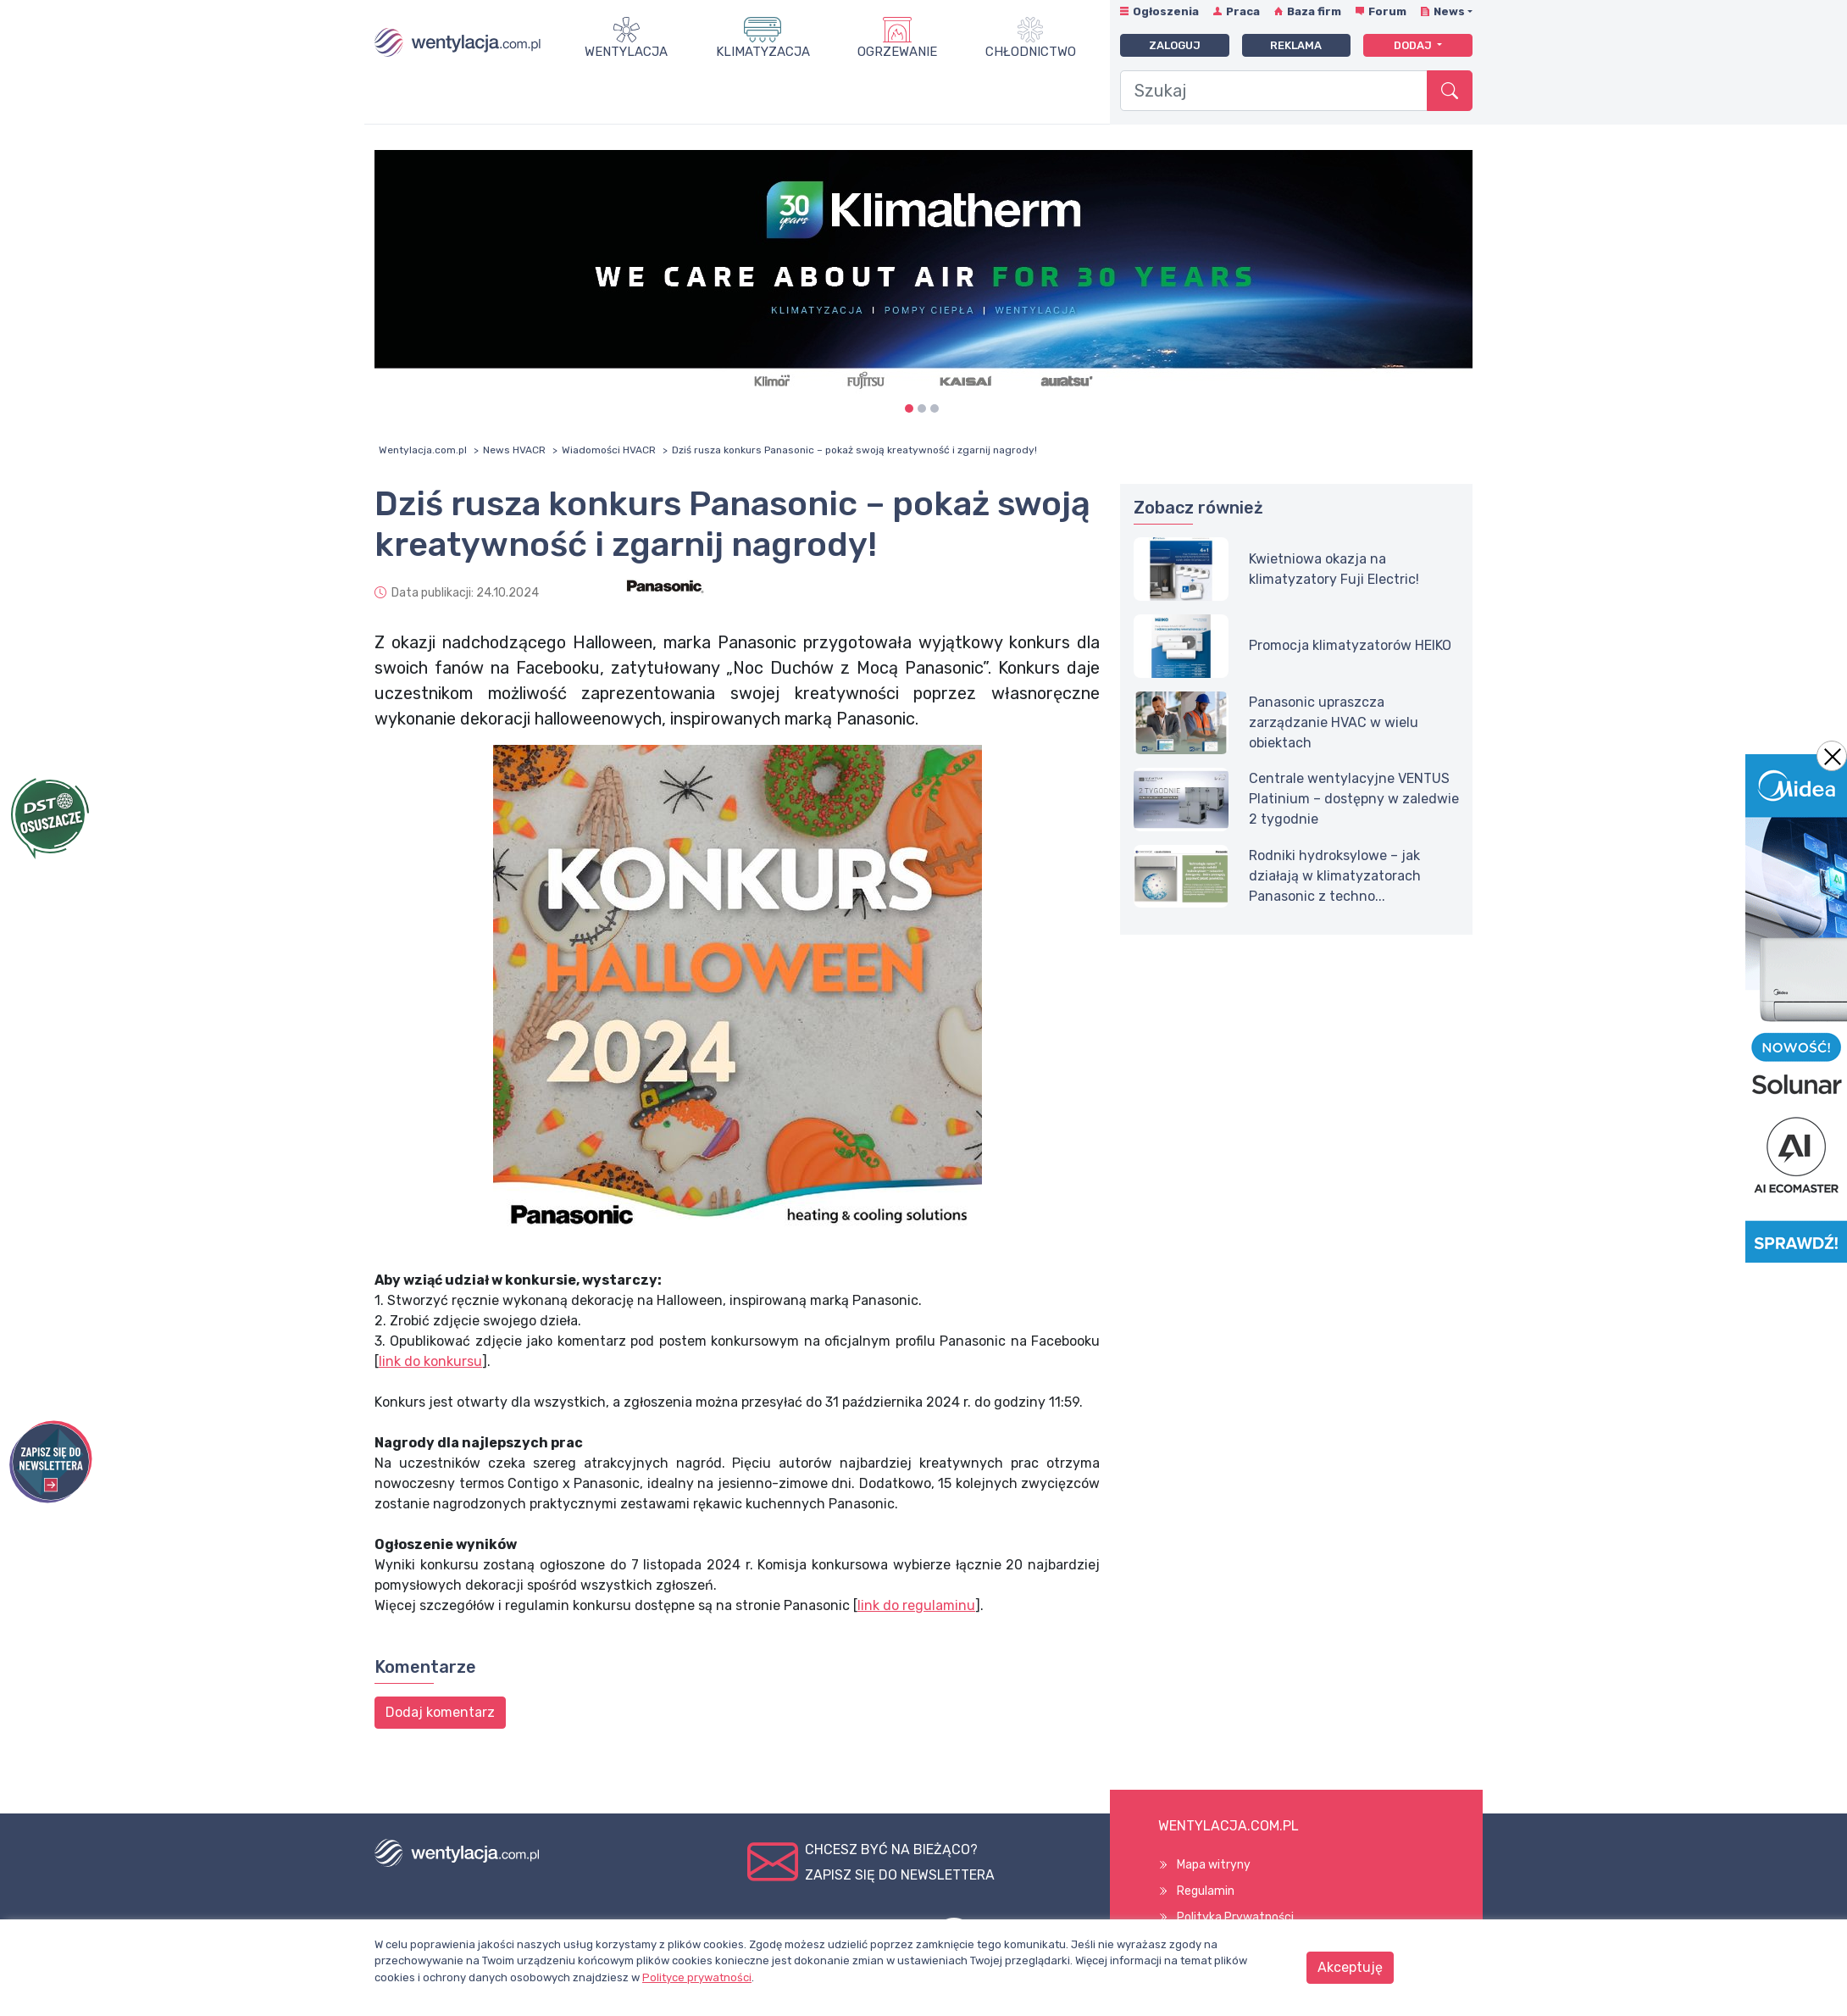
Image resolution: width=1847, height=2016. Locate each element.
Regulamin (1205, 1891)
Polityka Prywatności (1235, 1917)
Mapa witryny (1214, 1865)
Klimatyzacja (763, 51)
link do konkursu (430, 1361)
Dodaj (1414, 45)
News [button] (1449, 11)
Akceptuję (1350, 1967)
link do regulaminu (916, 1605)
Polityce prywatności (697, 1977)
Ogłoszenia (1166, 11)
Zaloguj (1175, 45)
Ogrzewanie (897, 51)
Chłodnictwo (1030, 51)
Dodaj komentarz (440, 1712)
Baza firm (1314, 11)
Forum (1387, 11)
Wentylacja (626, 51)
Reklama (1296, 45)
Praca (1243, 11)
